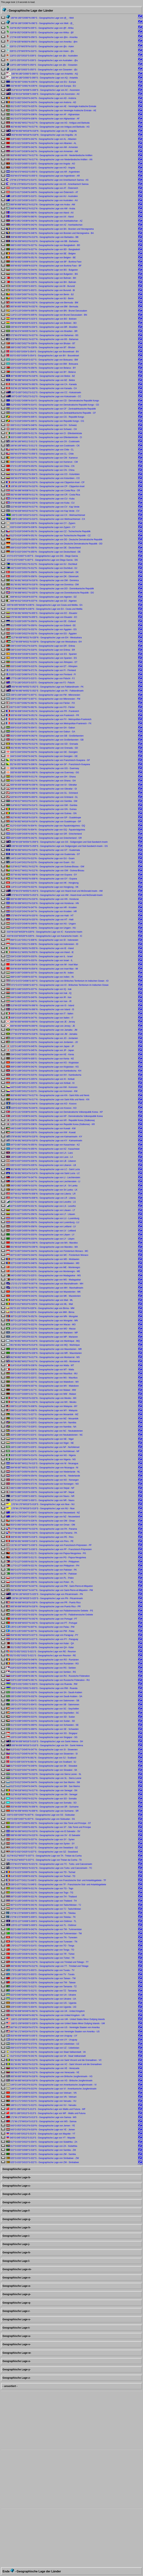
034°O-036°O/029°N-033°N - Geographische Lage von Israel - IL (41, 960)
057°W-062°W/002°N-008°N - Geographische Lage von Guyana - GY (43, 874)
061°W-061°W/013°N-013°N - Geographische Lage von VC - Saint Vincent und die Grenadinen (56, 2064)
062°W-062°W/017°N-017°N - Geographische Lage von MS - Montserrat (45, 1361)
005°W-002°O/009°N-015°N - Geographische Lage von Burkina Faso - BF (45, 265)
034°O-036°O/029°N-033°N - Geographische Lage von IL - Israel (41, 956)
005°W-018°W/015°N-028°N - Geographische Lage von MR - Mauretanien (46, 1353)
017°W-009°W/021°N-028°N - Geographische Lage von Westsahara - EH (46, 641)
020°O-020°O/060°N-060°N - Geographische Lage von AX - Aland (42, 216)
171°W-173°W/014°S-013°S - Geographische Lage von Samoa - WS (43, 2117)
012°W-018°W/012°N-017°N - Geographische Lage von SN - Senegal (43, 1794)
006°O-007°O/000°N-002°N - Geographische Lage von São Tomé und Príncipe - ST (50, 1823)
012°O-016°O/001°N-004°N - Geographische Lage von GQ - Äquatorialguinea (47, 829)
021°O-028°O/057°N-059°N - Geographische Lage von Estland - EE (43, 625)
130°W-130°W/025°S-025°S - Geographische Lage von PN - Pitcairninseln (47, 1598)
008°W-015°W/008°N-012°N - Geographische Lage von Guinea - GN (43, 813)
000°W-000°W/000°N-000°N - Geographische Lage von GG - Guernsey (44, 768)
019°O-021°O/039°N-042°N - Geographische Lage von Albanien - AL (43, 143)
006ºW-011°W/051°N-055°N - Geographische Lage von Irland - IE (42, 952)
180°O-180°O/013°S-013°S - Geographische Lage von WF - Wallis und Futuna (47, 2113)
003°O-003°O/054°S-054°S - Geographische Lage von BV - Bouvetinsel (44, 355)
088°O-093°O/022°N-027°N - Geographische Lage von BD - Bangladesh (45, 249)
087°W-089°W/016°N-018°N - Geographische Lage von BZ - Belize (42, 380)
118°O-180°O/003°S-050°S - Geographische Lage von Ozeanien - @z (43, 69)
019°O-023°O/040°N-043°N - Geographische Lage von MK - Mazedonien (45, 1296)
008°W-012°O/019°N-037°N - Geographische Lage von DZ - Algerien (43, 601)
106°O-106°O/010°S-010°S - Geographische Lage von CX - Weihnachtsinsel (48, 515)
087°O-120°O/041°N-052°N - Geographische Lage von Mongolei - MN (44, 1320)
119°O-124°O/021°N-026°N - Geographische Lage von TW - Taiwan (43, 1982)
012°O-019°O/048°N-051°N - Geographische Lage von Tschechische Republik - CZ (50, 535)
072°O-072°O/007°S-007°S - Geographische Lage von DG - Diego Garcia (42, 556)
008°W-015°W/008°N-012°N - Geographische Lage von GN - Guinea (43, 809)
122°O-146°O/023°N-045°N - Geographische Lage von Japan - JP (42, 1046)
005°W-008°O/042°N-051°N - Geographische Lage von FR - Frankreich (44, 711)
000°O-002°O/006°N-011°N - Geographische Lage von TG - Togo (41, 1888)
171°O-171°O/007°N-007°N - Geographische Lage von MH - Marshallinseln (47, 1288)
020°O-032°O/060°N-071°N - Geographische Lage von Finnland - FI (43, 674)
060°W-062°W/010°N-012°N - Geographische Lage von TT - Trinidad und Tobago (49, 1966)
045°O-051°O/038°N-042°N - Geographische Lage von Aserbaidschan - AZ (46, 221)
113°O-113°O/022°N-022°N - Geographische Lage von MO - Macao (43, 1328)
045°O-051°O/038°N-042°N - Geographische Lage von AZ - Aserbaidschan (46, 225)
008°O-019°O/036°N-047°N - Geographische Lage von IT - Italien (41, 1013)
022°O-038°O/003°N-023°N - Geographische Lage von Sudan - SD (42, 1721)
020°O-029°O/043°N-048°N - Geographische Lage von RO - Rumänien (44, 1659)
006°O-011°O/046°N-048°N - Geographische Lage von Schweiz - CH (43, 429)
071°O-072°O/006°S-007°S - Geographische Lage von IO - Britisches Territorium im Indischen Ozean (59, 985)
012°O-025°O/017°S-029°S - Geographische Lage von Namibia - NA (43, 1426)
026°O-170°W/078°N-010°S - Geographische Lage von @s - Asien (42, 46)
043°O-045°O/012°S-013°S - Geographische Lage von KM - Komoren (43, 1087)
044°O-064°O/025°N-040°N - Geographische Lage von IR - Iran (40, 997)
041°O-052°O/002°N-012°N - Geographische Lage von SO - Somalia (43, 1798)
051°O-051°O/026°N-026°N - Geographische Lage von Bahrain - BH (43, 278)
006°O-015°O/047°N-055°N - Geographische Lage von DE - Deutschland (45, 547)
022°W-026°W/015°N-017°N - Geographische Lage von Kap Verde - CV (44, 511)
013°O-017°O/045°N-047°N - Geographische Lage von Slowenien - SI (44, 1753)
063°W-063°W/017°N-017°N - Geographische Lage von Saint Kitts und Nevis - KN (49, 1099)
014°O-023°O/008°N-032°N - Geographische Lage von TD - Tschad (42, 1872)
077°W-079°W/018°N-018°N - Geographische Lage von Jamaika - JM (43, 1030)
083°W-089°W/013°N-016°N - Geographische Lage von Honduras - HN (44, 903)
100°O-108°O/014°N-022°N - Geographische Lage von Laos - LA (41, 1157)
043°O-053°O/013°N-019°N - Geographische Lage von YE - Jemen (42, 2129)
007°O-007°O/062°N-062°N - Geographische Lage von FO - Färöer (42, 707)
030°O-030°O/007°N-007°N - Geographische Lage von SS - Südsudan (41, 1815)
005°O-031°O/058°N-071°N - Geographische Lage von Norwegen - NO (44, 1484)
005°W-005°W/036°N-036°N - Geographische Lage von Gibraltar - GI (43, 789)
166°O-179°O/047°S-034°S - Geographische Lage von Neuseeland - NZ (45, 1512)
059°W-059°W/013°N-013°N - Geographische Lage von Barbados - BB (44, 237)
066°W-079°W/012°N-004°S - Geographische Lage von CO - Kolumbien (45, 474)
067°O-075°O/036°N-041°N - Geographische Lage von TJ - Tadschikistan (45, 1909)
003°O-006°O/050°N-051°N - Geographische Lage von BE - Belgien (43, 253)
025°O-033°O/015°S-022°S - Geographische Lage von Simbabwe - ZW (44, 2158)
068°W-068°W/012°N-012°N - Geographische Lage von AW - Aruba (42, 208)
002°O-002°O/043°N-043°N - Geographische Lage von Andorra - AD (43, 102)
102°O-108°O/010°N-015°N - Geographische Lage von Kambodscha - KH (45, 1071)
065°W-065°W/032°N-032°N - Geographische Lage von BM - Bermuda (44, 306)
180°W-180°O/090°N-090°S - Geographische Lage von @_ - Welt (42, 18)
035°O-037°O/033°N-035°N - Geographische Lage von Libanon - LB (43, 1165)
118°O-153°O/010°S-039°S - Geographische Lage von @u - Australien (44, 55)
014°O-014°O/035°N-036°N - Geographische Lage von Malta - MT (42, 1365)
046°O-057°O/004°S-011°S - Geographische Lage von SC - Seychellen (44, 1708)
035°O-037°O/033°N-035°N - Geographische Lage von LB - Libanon (43, 1161)
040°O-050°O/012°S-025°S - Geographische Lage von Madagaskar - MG (45, 1275)
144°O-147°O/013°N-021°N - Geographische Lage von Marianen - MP (44, 1332)
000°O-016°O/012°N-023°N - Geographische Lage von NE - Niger (42, 1439)
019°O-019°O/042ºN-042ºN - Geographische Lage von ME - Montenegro (45, 1267)
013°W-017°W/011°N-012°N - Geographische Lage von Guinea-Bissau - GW (47, 866)
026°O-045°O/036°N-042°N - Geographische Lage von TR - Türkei (42, 1954)
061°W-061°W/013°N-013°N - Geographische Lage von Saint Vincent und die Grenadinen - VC (56, 2060)
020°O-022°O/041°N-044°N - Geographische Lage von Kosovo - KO (43, 1108)
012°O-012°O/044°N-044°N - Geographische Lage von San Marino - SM (45, 1782)
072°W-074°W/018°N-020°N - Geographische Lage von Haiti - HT (41, 915)
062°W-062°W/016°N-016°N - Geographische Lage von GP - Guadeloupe (45, 817)
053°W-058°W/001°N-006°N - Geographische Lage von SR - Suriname (44, 1806)
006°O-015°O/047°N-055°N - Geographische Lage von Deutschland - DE (45, 552)
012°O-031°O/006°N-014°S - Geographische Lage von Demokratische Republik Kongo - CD (54, 405)
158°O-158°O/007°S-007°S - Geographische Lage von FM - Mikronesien (45, 695)
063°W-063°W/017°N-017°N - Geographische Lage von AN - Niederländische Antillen (51, 155)
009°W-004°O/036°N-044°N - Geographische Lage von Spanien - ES (43, 658)
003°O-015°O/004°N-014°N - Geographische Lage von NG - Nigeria (43, 1455)
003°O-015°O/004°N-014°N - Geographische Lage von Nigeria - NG (43, 1459)
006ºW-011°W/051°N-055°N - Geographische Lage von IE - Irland (42, 948)
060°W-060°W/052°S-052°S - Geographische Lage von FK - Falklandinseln (47, 690)
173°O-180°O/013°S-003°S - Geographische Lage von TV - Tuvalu (42, 1974)
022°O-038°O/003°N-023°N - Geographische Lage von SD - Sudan (42, 1717)
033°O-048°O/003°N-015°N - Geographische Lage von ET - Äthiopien (43, 666)
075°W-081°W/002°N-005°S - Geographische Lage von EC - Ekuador (43, 613)
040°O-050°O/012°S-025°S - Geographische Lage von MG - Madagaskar (45, 1279)
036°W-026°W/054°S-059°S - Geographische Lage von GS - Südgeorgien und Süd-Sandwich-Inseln (59, 842)
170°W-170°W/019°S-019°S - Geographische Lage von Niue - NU (42, 1504)
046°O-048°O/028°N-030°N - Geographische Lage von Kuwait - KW (43, 1128)
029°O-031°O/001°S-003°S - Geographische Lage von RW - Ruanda (44, 1688)
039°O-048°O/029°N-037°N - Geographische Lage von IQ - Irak (40, 989)
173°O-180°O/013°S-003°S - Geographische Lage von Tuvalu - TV (42, 1970)
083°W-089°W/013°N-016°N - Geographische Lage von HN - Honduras (44, 899)
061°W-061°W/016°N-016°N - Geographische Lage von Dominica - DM (44, 584)
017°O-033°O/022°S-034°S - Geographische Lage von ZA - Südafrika (43, 2146)
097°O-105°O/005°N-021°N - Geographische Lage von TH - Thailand (43, 1896)
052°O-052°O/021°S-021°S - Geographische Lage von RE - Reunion (43, 1651)
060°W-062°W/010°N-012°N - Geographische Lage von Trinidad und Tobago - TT (49, 1962)
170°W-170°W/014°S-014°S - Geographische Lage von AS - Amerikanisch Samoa (49, 184)
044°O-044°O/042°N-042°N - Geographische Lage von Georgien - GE (44, 756)
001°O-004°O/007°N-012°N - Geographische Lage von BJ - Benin (42, 298)
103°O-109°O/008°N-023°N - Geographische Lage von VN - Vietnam (43, 2097)
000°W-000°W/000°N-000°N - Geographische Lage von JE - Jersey (42, 1021)
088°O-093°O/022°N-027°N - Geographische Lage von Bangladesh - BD (45, 245)
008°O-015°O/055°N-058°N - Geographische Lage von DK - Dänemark (44, 576)
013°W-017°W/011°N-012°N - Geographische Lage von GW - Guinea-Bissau (47, 870)
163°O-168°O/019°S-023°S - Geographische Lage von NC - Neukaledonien (46, 1431)
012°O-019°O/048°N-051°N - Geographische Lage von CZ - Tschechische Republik (50, 531)
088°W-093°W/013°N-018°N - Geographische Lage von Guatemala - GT (45, 854)
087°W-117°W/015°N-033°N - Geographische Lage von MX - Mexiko (43, 1402)
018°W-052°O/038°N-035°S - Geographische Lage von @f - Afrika (41, 28)
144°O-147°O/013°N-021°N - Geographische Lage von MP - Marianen (44, 1337)
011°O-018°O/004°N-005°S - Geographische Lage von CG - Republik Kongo (47, 417)
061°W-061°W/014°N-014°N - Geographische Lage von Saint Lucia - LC (45, 1173)
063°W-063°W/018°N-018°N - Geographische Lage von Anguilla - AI (44, 135)
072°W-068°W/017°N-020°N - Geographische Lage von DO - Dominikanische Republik (52, 588)
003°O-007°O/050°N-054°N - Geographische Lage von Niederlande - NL (45, 1472)
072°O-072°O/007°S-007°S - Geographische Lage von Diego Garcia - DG (42, 560)
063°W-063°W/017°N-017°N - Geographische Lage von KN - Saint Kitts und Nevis (49, 1095)
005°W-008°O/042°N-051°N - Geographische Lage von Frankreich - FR (44, 715)
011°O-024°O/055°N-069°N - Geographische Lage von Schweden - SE (44, 1725)
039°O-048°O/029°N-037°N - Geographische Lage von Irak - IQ (40, 993)
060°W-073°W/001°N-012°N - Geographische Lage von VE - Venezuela (44, 2068)
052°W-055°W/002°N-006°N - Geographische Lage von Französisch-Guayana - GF (50, 760)
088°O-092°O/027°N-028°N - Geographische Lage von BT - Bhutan (42, 347)
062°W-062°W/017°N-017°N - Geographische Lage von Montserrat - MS (45, 1357)
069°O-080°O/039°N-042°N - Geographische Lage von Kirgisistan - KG (44, 1067)
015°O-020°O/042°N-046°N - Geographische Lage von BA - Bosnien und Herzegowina (52, 229)
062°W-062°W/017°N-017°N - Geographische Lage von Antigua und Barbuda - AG (49, 127)
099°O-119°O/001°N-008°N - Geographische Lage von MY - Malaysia (43, 1410)
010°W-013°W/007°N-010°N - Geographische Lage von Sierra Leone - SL (45, 1774)
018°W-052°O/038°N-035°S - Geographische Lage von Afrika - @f (41, 32)
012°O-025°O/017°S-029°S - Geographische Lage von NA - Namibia (43, 1422)
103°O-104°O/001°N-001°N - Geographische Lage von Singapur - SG (43, 1737)
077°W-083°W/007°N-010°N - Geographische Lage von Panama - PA (43, 1533)
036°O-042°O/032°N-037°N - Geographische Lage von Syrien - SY (42, 1843)
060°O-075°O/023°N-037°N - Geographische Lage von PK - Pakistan (43, 1574)
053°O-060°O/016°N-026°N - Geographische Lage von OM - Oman (42, 1521)
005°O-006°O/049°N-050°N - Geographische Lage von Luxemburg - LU (44, 1222)
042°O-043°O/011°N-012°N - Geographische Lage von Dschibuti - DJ (43, 568)
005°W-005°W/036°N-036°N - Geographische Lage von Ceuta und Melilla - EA (44, 605)
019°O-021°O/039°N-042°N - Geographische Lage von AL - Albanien (43, 139)
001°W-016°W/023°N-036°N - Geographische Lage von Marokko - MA (44, 1247)
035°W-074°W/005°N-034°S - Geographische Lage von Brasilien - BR (43, 331)
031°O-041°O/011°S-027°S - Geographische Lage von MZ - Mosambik (44, 1418)
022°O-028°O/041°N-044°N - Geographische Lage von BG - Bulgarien (44, 270)
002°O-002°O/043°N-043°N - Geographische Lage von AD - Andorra (43, 98)
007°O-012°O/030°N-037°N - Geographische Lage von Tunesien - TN (43, 1941)
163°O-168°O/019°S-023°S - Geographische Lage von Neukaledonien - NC (46, 1435)
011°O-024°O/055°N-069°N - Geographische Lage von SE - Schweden (44, 1729)
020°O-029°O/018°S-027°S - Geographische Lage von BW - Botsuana (44, 364)
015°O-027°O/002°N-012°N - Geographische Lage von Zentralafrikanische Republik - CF (53, 413)
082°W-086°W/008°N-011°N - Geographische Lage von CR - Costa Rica (45, 494)
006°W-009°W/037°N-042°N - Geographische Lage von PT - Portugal (43, 1623)
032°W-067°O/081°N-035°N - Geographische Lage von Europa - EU (43, 86)
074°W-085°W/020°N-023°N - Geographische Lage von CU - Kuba (42, 498)
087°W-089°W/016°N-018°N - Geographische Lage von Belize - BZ (42, 376)
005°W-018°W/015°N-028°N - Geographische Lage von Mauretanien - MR (46, 1349)
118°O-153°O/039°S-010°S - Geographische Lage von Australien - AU (44, 200)
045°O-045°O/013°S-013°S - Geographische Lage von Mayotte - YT (42, 2133)
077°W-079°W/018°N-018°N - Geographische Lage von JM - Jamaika (43, 1034)
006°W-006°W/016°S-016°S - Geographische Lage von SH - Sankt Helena (47, 1745)
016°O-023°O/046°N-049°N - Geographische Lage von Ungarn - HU (43, 928)
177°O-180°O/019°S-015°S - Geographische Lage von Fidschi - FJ (42, 678)
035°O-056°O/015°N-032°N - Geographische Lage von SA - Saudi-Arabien (46, 1692)
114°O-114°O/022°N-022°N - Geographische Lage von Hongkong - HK (44, 887)
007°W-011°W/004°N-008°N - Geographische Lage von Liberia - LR (43, 1193)
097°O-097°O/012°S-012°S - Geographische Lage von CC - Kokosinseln (46, 392)
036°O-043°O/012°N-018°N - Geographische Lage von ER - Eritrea (42, 646)
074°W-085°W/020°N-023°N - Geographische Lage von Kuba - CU (42, 503)
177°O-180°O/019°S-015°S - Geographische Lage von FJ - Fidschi (42, 682)
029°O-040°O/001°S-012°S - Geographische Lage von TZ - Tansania (43, 1990)
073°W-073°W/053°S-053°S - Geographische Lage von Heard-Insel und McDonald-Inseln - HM (57, 891)
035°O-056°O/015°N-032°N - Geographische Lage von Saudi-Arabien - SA (46, 1696)
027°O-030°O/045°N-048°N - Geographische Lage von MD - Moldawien (44, 1259)
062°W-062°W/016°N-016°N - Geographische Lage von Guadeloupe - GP (45, 821)
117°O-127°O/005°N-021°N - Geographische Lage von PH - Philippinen (44, 1561)
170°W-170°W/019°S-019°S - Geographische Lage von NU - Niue (42, 1508)
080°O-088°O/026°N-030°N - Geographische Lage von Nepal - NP (42, 1488)
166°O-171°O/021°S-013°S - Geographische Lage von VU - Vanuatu (43, 2105)
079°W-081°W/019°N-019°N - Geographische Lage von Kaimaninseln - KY (46, 1136)
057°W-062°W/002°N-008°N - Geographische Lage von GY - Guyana (43, 878)
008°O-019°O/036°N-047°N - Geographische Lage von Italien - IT (41, 1018)
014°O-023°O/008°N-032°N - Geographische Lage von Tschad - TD (42, 1876)
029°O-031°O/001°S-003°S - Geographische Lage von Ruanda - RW (44, 1684)
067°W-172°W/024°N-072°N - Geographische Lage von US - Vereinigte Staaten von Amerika (54, 2027)
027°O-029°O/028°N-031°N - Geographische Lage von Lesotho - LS (43, 1202)
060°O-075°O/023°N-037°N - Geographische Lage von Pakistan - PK (43, 1570)
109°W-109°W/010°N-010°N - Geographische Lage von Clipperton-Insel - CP (47, 482)
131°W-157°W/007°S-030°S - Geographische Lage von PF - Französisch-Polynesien (51, 1549)
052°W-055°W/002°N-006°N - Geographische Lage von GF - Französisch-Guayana (50, 764)
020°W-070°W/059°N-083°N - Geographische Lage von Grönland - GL (44, 797)
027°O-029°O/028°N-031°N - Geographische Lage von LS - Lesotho (43, 1206)
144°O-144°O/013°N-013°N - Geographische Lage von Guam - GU (42, 862)
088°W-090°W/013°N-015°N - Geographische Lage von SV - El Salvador (45, 1835)
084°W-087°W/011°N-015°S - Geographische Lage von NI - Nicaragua (44, 1463)
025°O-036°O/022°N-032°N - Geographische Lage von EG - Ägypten (43, 633)
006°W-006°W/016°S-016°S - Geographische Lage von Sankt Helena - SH (47, 1741)
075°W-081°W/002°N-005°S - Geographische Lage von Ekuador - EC (43, 617)
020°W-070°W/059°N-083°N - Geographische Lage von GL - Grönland (44, 793)
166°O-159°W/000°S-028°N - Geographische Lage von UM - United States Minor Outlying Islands (58, 2019)
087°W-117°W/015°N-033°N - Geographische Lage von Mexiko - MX (43, 1398)
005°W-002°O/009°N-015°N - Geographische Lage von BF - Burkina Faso (45, 261)
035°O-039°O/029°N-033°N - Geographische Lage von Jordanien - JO (44, 1042)
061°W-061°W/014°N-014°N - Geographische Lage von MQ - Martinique (45, 1345)
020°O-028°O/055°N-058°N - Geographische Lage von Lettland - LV (43, 1226)
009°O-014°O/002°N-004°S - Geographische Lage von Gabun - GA (42, 731)
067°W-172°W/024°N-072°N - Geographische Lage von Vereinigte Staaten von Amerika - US (54, 2031)
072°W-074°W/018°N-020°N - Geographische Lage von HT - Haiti (41, 919)
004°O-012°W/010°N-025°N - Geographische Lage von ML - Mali (41, 1304)
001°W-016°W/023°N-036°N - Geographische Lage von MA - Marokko (44, 1243)
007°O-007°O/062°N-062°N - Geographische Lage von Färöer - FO (42, 703)
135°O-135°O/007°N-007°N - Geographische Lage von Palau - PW (42, 1627)
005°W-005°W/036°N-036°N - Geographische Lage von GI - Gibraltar (43, 785)
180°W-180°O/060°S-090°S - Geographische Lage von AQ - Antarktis (44, 78)
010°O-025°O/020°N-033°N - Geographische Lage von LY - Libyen (42, 1239)
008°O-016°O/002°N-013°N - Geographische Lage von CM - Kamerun (44, 458)
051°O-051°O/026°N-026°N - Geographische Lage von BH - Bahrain (43, 282)
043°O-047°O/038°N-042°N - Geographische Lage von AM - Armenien (44, 147)
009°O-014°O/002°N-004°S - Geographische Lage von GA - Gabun (42, 727)
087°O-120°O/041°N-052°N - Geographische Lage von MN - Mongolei (44, 1316)
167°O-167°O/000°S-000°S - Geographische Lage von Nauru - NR (42, 1496)
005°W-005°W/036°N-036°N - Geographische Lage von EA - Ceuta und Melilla (44, 609)
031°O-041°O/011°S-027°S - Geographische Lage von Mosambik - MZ (44, 1414)
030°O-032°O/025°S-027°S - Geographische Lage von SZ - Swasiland (44, 1852)
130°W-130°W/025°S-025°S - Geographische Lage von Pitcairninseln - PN (47, 1594)
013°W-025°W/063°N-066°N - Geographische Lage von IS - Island (42, 1005)
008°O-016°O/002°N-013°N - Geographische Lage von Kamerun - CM (44, 462)
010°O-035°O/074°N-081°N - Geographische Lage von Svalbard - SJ (43, 1762)
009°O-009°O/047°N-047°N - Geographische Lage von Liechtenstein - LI (45, 1181)
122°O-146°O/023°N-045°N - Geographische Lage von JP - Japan (42, 1050)
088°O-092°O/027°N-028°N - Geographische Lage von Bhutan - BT (42, 343)
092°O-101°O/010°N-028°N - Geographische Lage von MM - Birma (42, 1312)
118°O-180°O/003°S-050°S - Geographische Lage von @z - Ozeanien (43, 65)
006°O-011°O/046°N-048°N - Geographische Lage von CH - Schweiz (43, 425)
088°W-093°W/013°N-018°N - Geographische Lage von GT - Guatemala (45, 850)
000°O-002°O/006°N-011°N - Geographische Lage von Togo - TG (41, 1892)
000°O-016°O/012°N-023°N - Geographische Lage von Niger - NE (42, 1443)
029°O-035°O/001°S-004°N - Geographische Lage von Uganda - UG (43, 2007)
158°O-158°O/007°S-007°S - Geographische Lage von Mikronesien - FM (45, 699)
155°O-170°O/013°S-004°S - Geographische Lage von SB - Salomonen (44, 1704)
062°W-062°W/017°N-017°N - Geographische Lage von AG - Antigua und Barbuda (49, 123)
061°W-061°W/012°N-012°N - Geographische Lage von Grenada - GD (44, 748)
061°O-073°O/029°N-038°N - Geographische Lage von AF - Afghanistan (45, 114)
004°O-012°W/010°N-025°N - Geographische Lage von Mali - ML (41, 1300)
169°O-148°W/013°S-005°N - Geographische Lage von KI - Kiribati (42, 1079)
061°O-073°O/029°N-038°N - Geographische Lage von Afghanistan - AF (45, 118)
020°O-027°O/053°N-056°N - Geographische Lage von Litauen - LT (42, 1210)
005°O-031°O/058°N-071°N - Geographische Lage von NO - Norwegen (44, 1480)
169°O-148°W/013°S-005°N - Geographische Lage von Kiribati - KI (42, 1083)
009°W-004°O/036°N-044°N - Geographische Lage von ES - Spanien (43, 654)
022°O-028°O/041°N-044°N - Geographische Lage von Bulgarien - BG (44, 274)
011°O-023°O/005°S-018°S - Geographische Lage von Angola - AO (42, 163)
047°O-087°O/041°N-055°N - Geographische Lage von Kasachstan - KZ (45, 1144)
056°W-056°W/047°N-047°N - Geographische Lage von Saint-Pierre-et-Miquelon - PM (51, 1590)
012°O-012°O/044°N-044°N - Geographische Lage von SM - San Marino (45, 1786)
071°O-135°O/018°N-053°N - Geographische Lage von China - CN (42, 466)
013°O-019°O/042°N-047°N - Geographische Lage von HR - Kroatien (43, 907)
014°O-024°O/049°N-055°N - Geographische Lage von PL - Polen (42, 1578)
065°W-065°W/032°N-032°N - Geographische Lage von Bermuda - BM (44, 302)
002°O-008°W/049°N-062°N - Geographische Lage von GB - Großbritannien (47, 736)
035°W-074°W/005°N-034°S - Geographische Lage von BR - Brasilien (43, 327)
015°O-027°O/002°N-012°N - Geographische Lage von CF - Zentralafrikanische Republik (53, 409)
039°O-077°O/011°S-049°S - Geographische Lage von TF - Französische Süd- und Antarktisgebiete (58, 1884)
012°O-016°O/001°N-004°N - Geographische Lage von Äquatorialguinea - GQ (47, 825)
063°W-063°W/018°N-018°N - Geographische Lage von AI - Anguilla (44, 131)
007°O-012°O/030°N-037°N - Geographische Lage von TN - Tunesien (43, 1937)
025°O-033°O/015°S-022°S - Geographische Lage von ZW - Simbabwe (44, 2162)
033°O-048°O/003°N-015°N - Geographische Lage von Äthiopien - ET (43, 662)
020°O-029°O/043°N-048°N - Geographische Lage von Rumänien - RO (44, 1663)
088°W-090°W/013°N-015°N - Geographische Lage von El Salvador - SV (45, 1831)
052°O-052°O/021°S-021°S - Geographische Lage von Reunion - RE (43, 1655)
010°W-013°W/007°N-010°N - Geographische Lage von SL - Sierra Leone (45, 1778)
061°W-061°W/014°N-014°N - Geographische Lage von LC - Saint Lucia (45, 1169)
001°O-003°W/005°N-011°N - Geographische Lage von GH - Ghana (43, 776)
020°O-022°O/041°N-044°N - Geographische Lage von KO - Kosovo (43, 1103)
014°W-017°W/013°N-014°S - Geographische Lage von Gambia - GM (43, 801)
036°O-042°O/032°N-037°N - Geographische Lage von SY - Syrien (42, 1839)
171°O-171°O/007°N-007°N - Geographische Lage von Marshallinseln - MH (47, 1283)
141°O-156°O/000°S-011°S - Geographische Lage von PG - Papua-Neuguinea (48, 1557)
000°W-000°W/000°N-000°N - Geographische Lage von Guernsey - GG (44, 772)
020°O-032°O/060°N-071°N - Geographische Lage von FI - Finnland (43, 670)
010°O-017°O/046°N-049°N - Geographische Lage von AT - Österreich (44, 188)
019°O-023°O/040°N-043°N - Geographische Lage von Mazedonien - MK (45, 1292)
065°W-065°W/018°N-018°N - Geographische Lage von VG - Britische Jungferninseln (51, 2080)
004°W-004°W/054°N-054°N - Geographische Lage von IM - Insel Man (44, 964)
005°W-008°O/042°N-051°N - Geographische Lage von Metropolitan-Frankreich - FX (50, 723)
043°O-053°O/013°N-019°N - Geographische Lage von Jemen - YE (42, 2125)
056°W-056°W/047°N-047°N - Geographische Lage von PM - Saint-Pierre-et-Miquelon (51, 1586)
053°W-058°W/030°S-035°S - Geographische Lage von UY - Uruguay (43, 2039)
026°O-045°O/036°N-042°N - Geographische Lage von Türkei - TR (42, 1958)
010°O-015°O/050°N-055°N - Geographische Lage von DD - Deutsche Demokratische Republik (56, 539)
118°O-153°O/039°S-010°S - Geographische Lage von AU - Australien (44, 196)
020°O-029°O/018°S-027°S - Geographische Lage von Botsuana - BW (44, 359)
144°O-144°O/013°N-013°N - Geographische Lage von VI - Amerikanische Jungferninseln (53, 2088)
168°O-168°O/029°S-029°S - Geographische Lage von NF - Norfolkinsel (44, 1447)
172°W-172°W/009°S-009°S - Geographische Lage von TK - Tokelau (43, 1913)
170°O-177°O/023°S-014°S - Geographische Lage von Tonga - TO (42, 1950)
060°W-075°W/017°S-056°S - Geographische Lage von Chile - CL (42, 449)
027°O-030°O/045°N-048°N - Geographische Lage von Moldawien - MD (44, 1263)
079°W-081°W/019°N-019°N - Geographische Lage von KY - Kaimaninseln (46, 1140)
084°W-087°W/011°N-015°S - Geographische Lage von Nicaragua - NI (44, 1467)
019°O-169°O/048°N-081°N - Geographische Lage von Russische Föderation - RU (50, 1680)
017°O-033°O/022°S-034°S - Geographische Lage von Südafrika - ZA (43, 2142)
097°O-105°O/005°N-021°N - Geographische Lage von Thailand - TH (43, 1901)
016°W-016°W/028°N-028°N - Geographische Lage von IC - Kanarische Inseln (44, 932)
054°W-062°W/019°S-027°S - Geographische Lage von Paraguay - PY (44, 1635)
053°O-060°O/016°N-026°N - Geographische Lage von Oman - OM (42, 1524)
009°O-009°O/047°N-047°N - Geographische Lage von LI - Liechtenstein (45, 1177)
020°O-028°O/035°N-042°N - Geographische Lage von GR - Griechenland (46, 834)
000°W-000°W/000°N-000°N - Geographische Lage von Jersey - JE (42, 1026)
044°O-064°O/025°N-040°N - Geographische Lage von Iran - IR (40, 1001)
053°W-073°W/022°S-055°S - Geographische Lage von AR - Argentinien (45, 172)
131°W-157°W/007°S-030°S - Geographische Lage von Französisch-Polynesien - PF (51, 1545)
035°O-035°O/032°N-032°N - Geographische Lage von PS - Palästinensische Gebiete (51, 1614)
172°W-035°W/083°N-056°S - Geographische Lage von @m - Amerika (43, 37)
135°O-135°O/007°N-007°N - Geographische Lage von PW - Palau (42, 1631)
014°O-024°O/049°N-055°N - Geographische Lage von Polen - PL (42, 1582)
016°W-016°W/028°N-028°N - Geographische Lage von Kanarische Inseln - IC (44, 936)
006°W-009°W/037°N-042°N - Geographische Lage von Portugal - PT (43, 1619)
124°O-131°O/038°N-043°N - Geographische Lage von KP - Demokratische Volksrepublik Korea (56, 1116)
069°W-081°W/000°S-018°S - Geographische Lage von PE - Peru (41, 1537)
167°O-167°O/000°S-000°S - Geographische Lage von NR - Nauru (42, 1500)
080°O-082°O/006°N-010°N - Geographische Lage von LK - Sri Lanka (43, 1185)
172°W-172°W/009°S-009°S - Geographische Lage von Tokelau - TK (43, 1917)
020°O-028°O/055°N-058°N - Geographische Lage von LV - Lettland (43, 1230)
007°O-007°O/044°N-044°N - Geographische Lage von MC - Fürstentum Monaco (49, 1255)
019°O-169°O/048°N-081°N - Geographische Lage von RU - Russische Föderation (50, 1676)
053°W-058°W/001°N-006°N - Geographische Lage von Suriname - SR (44, 1811)
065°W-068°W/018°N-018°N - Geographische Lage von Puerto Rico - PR (45, 1606)
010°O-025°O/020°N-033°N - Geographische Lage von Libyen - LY (42, 1234)
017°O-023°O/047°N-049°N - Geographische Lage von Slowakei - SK (43, 1770)
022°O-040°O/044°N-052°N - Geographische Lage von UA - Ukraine (43, 1995)
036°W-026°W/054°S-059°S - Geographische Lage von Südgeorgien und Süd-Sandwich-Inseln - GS (59, 846)
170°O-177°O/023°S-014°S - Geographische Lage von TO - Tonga (42, 1945)
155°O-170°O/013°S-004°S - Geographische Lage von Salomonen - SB (44, 1700)
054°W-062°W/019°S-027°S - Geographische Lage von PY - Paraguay (44, 1639)
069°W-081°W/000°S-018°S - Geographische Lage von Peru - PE (41, 1541)
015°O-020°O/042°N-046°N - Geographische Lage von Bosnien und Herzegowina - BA (52, 233)
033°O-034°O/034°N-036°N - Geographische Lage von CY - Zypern (42, 523)
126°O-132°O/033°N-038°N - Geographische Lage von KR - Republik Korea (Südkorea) (52, 1120)
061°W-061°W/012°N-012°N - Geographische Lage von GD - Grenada (44, 744)
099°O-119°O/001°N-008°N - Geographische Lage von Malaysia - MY (43, 1406)
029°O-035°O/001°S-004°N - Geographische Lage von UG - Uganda (43, 2003)
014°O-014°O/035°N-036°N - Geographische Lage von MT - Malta (42, 1369)
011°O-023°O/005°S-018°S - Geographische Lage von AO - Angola (42, 167)
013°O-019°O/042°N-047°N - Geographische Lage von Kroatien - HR (43, 911)
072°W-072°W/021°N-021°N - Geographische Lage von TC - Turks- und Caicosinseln (51, 1864)
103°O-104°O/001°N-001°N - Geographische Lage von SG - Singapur (43, 1733)
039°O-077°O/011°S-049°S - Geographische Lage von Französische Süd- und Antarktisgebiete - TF (58, 1880)
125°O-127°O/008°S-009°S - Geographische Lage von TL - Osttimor (43, 1925)
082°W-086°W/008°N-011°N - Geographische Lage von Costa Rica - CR (45, 490)
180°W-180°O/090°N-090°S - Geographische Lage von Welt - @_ (42, 23)
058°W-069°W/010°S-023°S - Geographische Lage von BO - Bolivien (43, 319)
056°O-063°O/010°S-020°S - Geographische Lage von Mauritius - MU (43, 1373)
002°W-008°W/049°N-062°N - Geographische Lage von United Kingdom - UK (47, 2015)
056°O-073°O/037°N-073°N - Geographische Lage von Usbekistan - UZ (44, 2044)
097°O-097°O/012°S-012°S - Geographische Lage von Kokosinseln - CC (46, 396)
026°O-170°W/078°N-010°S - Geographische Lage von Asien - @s (42, 51)
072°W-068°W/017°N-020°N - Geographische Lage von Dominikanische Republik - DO (52, 592)
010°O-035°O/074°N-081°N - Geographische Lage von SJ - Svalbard (43, 1757)
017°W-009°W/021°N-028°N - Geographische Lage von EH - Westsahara (46, 637)
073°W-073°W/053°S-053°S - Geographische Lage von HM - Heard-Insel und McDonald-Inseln (57, 895)
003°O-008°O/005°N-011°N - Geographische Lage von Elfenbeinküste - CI (46, 437)
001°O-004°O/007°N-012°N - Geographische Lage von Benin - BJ (42, 294)
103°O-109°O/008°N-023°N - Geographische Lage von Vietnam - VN (43, 2093)
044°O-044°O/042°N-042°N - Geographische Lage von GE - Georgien (44, 752)
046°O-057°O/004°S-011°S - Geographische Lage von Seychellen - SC (44, 1713)
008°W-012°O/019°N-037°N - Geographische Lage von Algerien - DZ (43, 597)
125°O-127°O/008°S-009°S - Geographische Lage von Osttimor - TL (43, 1921)
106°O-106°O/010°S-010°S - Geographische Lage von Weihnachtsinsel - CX (48, 519)
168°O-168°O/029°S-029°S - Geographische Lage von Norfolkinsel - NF (44, 1451)
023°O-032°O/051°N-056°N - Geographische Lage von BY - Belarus (43, 372)
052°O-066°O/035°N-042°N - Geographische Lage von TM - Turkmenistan (46, 1929)
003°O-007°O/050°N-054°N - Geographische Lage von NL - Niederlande (45, 1475)
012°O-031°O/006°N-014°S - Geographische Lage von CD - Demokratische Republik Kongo (54, 400)
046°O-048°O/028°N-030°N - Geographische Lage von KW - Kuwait (43, 1132)
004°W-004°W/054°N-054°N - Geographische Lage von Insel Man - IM (44, 968)
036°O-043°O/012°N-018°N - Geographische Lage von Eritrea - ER (42, 650)
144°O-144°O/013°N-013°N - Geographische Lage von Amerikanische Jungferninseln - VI (53, 2084)
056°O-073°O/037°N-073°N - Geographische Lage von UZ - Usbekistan (44, 2048)
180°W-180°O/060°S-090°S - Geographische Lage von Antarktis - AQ (44, 74)
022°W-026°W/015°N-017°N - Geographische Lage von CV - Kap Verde (44, 507)
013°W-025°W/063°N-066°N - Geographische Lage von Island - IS (42, 1009)
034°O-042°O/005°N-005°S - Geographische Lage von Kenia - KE (42, 1058)
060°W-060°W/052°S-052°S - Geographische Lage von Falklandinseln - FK (47, 687)
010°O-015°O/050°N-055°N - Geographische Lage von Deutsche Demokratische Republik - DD (56, 543)
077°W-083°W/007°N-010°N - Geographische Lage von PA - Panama (43, 1529)
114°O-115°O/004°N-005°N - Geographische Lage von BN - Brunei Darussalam (48, 310)
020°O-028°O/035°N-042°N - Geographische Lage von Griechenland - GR (46, 838)
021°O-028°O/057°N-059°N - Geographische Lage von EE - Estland (43, 621)
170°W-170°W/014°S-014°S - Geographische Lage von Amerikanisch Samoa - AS (49, 180)
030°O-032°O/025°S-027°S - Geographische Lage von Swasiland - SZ (44, 1847)
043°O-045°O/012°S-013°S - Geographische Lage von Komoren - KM (43, 1091)
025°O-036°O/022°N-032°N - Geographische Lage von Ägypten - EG (43, 629)
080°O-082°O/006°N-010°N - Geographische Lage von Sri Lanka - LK (43, 1190)
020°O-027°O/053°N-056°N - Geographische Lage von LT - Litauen (42, 1214)
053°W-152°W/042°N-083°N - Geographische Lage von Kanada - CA (43, 388)
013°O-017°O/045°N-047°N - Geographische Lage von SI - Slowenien (44, 1749)
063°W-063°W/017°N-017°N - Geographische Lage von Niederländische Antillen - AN (51, 159)
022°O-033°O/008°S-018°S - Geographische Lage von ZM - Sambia (43, 2154)
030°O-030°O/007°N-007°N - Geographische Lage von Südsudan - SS (41, 1819)
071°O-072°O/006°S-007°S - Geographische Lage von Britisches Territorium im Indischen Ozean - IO (59, 981)
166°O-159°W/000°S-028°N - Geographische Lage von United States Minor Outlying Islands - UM (58, 2023)
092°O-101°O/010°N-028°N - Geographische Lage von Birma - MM (42, 1308)
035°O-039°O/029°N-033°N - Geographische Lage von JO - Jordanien (44, 1038)
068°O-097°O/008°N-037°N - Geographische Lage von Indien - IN (42, 977)
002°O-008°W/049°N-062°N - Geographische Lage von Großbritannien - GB (47, 740)
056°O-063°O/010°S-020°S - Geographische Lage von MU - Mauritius (43, 1377)
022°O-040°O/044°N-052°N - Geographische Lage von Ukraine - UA (43, 1999)
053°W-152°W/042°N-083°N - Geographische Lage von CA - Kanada (43, 384)
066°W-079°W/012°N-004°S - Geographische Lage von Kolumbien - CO (45, 478)
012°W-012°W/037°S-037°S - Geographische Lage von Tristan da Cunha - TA (44, 1860)
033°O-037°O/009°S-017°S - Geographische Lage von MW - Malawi (43, 1394)
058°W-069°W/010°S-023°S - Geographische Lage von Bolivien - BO (43, 323)
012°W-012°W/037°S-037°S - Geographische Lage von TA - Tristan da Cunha (44, 1855)
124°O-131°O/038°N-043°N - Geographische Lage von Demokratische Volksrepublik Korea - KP (56, 1112)
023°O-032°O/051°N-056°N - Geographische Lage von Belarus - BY (43, 368)
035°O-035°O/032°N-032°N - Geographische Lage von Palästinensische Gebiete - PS (51, 1610)
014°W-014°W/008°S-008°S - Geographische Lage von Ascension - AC (45, 94)
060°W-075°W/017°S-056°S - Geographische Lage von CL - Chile (42, 454)
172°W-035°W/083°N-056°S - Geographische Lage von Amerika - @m (43, 42)
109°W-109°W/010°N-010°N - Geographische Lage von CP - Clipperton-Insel (47, 486)
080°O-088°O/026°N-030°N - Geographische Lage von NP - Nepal (42, 1492)
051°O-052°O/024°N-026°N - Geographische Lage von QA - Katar (42, 1647)
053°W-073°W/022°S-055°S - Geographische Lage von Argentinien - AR (45, 176)
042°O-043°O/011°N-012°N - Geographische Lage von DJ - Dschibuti (43, 564)
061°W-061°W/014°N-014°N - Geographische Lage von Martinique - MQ (45, 1341)
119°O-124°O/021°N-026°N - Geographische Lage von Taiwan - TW (43, 1978)
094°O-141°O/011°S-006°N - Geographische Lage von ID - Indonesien (44, 940)
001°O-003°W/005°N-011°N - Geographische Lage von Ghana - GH (43, 780)
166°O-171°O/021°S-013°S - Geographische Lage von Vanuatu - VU (43, 2101)
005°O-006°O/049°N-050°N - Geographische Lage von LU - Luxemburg (44, 1218)
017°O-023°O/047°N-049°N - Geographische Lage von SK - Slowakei (43, 1766)
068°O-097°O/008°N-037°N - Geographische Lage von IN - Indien (42, 972)
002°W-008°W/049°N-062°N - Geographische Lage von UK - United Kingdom (47, 2011)
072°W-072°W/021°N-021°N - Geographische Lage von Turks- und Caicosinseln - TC (51, 1868)
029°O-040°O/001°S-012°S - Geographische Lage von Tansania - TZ (43, 1986)
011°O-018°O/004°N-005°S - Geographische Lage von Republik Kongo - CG (47, 421)
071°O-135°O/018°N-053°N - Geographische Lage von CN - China (42, 470)
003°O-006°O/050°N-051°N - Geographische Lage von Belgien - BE (43, 257)
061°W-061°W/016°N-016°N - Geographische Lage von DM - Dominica (44, 580)
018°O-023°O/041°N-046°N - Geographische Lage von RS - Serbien (43, 1668)
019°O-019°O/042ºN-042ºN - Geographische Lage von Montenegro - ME (45, 1271)
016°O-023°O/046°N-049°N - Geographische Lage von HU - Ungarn (43, 923)
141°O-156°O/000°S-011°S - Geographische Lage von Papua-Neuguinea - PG (48, 1553)
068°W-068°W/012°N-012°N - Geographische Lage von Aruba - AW (42, 204)
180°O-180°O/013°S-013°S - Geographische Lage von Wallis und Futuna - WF (47, 2109)
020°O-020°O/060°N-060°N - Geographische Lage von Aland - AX (42, 212)
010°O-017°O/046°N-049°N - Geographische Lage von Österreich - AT (44, 192)
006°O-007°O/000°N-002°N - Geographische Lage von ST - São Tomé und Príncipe (50, 1827)
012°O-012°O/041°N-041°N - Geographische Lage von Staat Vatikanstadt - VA (48, 2052)
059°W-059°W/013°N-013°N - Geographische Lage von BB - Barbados (44, 241)
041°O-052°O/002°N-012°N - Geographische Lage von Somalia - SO (43, 1802)
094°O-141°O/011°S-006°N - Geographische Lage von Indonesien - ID (44, 944)
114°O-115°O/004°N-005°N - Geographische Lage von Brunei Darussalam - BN (48, 315)
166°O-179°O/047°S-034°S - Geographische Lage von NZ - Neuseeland (45, 1516)
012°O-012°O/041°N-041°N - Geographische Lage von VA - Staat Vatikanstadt (48, 2056)
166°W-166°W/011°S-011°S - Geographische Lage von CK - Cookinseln (45, 441)
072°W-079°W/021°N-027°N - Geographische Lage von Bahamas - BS (44, 335)
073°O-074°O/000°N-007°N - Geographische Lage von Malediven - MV (44, 1382)
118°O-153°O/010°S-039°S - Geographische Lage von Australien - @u (44, 60)
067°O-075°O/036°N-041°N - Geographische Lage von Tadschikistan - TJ (45, 1905)
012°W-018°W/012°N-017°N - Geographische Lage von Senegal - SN (43, 1790)
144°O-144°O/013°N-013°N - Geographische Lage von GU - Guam (42, 858)
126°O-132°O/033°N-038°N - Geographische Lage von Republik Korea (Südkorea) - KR (52, 1124)
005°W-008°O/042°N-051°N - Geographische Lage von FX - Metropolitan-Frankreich (50, 719)
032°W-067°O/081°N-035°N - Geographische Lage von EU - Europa (43, 82)
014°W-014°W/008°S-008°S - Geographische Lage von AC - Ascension (45, 90)
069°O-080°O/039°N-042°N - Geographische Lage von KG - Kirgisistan (44, 1062)
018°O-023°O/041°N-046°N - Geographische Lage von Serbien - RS (43, 1672)
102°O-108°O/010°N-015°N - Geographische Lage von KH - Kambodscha (45, 1075)
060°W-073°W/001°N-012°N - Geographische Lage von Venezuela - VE (44, 2072)
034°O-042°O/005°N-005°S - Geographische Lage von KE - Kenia (42, 1054)
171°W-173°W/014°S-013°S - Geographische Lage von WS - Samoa (43, 2121)
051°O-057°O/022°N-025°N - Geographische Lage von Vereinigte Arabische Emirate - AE (53, 110)
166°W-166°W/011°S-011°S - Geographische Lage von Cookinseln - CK (45, 445)
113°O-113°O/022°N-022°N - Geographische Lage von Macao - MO (43, 1324)
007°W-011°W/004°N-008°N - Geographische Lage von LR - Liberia (43, 1198)
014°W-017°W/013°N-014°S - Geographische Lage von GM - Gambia (43, 805)
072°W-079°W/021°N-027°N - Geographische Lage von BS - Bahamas (44, 339)
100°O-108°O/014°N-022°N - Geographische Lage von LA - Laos (41, 1153)
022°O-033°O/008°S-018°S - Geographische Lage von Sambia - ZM (43, 2150)
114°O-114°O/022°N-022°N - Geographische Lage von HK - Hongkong (44, 883)
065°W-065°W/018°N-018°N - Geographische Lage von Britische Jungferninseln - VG (51, 2076)
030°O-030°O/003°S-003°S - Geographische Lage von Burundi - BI (42, 290)
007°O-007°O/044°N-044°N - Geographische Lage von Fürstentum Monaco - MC (49, 1251)
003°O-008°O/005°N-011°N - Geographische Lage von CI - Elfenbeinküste (46, 433)
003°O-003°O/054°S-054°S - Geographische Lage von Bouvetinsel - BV (44, 351)
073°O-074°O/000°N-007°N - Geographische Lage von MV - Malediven (44, 1386)
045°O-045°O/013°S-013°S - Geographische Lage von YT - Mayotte (42, 2137)
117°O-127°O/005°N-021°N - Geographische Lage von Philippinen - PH (44, 1565)
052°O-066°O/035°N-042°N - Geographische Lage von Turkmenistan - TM (46, 1933)
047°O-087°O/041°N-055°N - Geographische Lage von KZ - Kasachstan (45, 1149)
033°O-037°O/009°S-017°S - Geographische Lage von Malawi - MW (43, 1390)
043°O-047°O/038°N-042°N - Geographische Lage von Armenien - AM (44, 151)
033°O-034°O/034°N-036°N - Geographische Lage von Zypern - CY (42, 527)
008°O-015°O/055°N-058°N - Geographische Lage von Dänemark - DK (44, 572)
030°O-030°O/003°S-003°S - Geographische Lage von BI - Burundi (42, 286)
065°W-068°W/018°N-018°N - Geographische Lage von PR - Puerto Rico (45, 1602)
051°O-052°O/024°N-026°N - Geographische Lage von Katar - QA (42, 1643)
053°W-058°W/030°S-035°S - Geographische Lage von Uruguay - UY (43, 2035)
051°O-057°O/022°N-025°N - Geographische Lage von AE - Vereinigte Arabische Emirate (53, 106)
